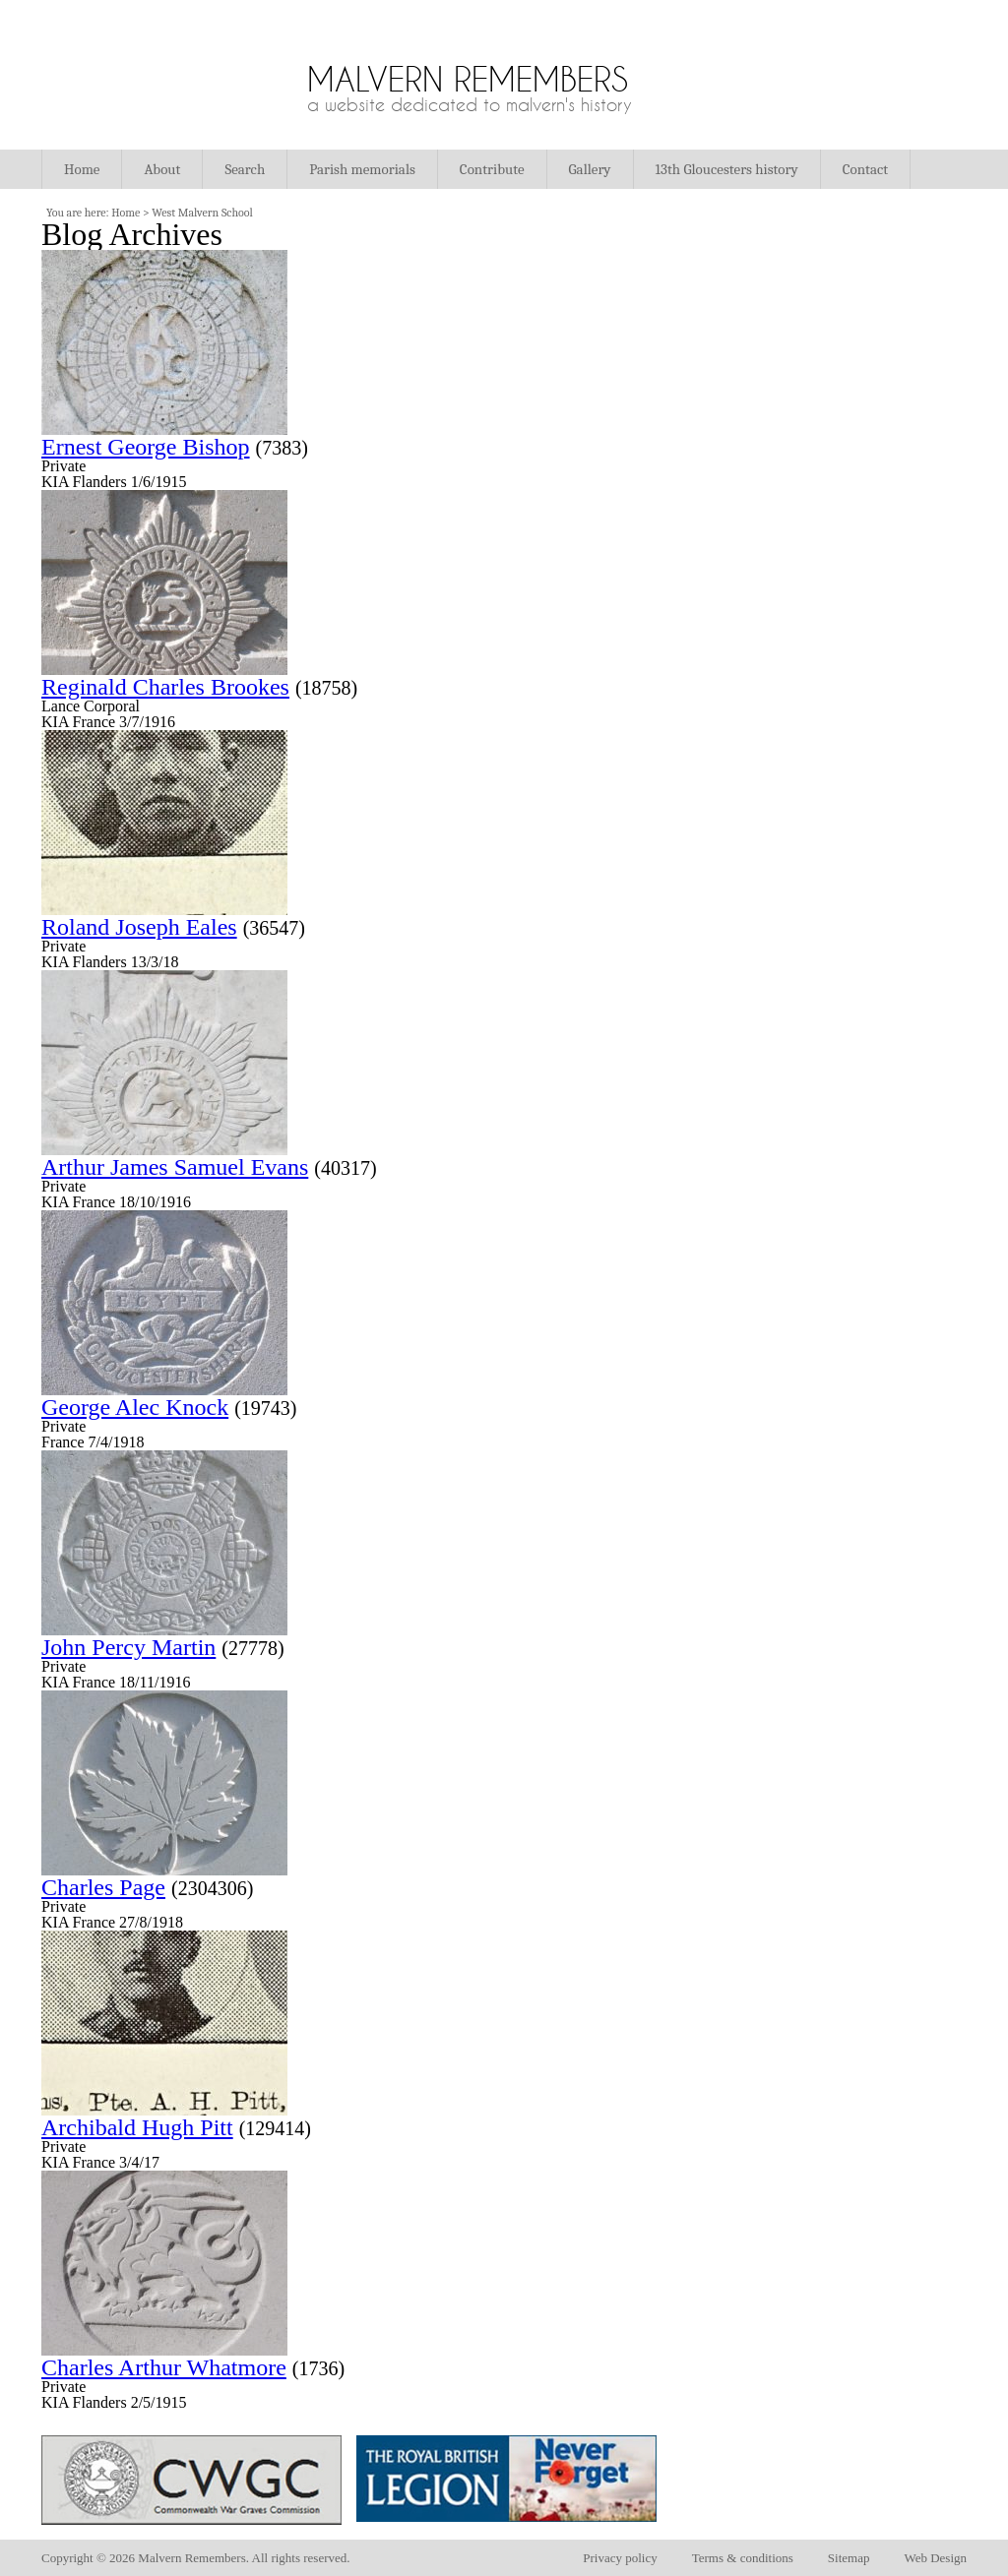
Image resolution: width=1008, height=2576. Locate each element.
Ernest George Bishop (145, 447)
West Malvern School (202, 212)
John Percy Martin (128, 1647)
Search (244, 169)
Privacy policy (620, 2557)
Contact (865, 169)
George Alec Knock (134, 1407)
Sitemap (849, 2557)
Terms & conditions (742, 2557)
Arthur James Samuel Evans (174, 1167)
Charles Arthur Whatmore (163, 2367)
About (162, 169)
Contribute (492, 169)
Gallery (590, 169)
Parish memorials (362, 169)
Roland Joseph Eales (139, 927)
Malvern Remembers (467, 79)
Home (81, 169)
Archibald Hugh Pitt (137, 2127)
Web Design (935, 2557)
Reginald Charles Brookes (165, 687)
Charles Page (103, 1887)
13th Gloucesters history (727, 169)
